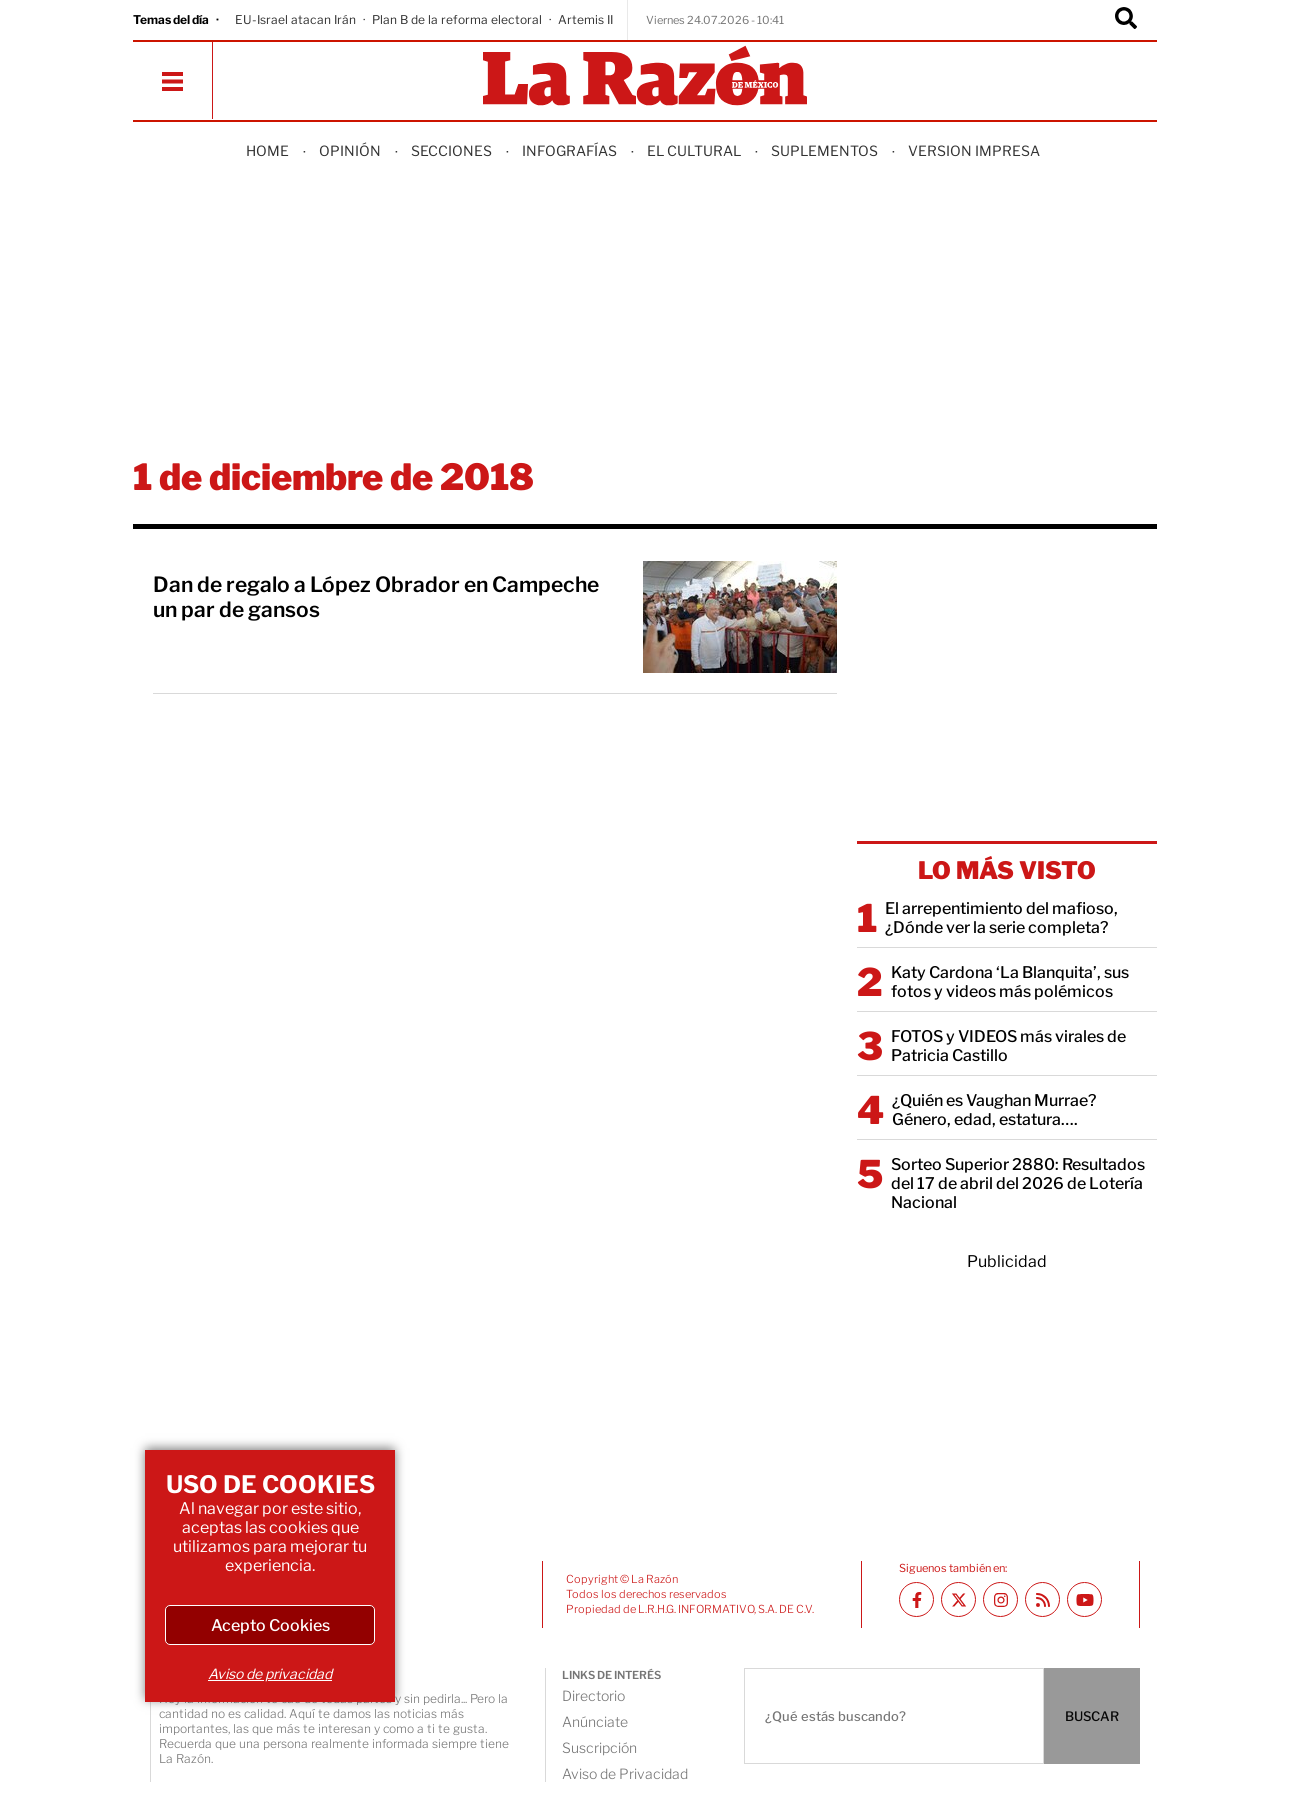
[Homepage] (645, 77)
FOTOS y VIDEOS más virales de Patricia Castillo (1008, 1046)
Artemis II (585, 19)
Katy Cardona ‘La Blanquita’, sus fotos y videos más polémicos (1010, 982)
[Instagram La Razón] (1000, 1599)
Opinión (350, 150)
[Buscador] (1126, 20)
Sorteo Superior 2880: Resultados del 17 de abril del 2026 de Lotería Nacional (1018, 1183)
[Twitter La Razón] (958, 1599)
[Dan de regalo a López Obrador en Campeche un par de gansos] (740, 617)
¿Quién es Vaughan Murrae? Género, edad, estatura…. (994, 1110)
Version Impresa (974, 150)
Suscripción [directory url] (599, 1747)
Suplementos (824, 150)
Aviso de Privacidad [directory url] (625, 1773)
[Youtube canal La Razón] (1084, 1599)
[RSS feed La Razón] (1042, 1599)
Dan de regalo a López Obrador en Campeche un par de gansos (376, 597)
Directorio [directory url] (593, 1695)
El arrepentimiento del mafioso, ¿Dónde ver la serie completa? (1001, 918)
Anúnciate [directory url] (595, 1721)
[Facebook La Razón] (916, 1599)
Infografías (569, 150)
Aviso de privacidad (270, 1673)
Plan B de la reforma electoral (457, 19)
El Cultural (694, 150)
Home (267, 150)
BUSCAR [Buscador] (1092, 1716)
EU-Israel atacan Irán (295, 19)
